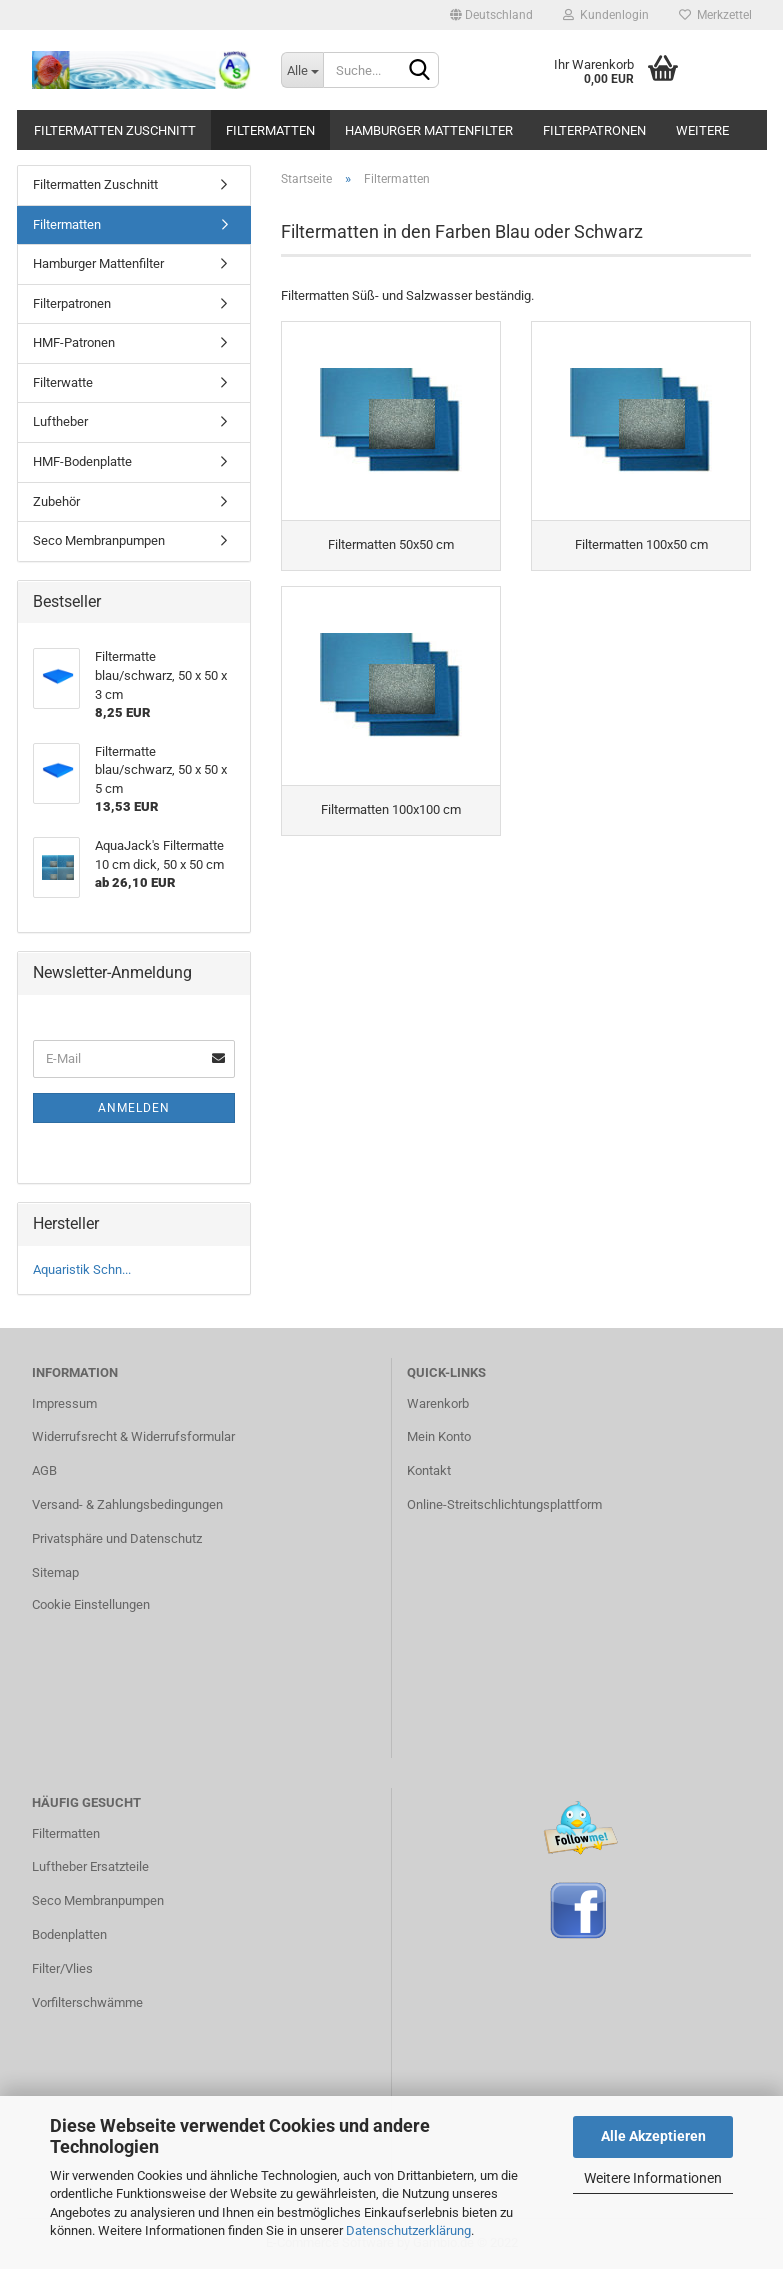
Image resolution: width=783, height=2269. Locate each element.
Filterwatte (63, 382)
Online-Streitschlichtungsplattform (504, 1504)
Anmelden (134, 1108)
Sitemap (55, 1572)
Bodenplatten (69, 1934)
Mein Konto (439, 1436)
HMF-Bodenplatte (82, 461)
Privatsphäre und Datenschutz (117, 1538)
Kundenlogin (606, 15)
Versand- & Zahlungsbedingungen (127, 1504)
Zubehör (56, 501)
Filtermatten (270, 130)
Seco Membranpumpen (99, 540)
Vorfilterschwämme (87, 2002)
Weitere (702, 130)
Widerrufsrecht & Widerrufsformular (133, 1436)
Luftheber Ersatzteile (90, 1866)
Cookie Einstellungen (91, 1604)
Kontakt (429, 1470)
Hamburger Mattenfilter (429, 130)
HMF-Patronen (74, 342)
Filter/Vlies (62, 1968)
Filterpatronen (594, 130)
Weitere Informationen (653, 2178)
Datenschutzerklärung (408, 2230)
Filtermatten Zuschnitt (115, 130)
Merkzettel (715, 15)
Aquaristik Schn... (82, 1269)
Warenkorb (438, 1403)
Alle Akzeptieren (653, 2136)
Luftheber (60, 421)
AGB (44, 1470)
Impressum (64, 1403)
